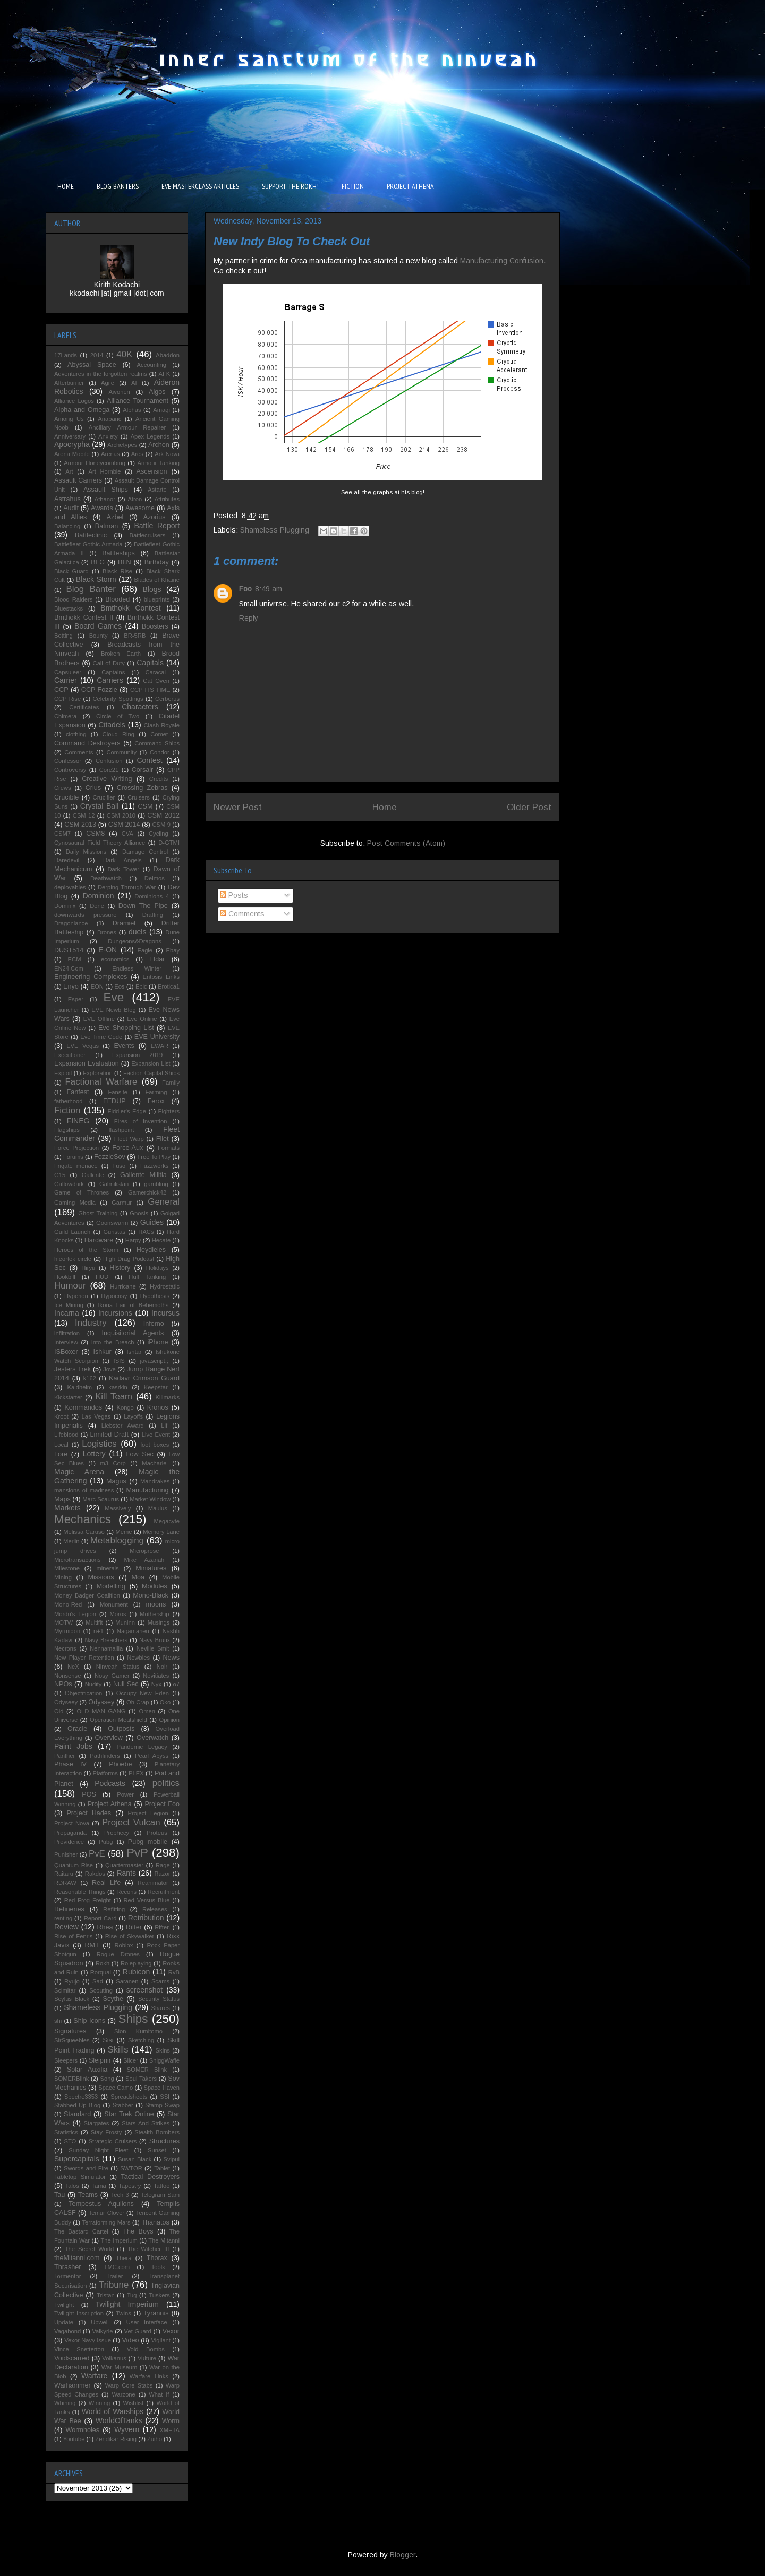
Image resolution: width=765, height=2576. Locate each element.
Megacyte (167, 1521)
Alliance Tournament (137, 401)
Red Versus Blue (146, 1900)
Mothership (154, 1614)
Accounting (151, 365)
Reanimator (153, 1882)
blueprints (157, 599)
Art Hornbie (105, 471)
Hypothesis (154, 1296)
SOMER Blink (147, 2069)
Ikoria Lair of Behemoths (133, 1305)
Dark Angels (122, 860)
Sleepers (66, 2060)
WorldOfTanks (119, 2420)
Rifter (134, 1927)
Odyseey (66, 1702)
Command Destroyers (87, 743)
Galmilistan (114, 1184)
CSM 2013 (80, 824)
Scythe (113, 1999)
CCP (61, 689)
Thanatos (155, 2222)
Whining (64, 2403)
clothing (76, 734)
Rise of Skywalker (129, 1936)
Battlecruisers (147, 535)
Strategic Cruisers (113, 2141)
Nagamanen (133, 1631)
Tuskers (159, 2295)
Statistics (66, 2132)
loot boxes (155, 1444)
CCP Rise (67, 698)
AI (134, 383)
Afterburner (69, 383)
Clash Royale (162, 725)
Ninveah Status (118, 1666)
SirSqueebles (72, 2040)
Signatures (70, 2031)
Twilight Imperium (127, 2304)
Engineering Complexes (90, 977)
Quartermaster (124, 1865)
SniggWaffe (164, 2060)
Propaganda (70, 1833)
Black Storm (96, 579)
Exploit (63, 1073)
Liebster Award (122, 1425)
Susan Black (134, 2159)
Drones (106, 932)
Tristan (106, 2295)
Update (63, 2322)
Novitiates (156, 1675)
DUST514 (68, 950)
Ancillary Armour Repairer (127, 427)
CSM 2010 (121, 815)
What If (159, 2394)
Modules (154, 1586)
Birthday (156, 562)
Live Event (156, 1434)
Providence (69, 1842)
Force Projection (76, 1148)
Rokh (102, 1963)
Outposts (121, 1728)
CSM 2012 (163, 815)
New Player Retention (84, 1657)
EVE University (157, 1037)
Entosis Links (161, 977)
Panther (64, 1756)
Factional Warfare (101, 1082)
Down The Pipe (143, 905)
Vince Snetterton (79, 2349)
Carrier (65, 680)
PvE (97, 1854)
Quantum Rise (73, 1865)
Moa (138, 1577)
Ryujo (72, 1981)
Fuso (118, 1166)
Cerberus (167, 698)
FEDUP (114, 1101)
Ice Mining (68, 1305)
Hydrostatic (165, 1286)
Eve (114, 997)
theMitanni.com (76, 2258)
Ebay (173, 950)
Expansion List (150, 1063)
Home (384, 807)
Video (130, 2340)
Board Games (98, 626)
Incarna (66, 1313)
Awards (102, 508)
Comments (242, 913)
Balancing (67, 526)
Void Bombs (146, 2349)
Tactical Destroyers (150, 2176)
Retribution (146, 1917)
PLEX (136, 1773)
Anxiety (108, 436)
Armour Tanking (159, 463)
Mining (63, 1577)
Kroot (61, 1416)
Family (171, 1082)
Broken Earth (121, 653)
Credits (158, 779)
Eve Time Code (101, 1037)
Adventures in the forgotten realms (100, 374)
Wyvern (126, 2429)
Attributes (167, 499)
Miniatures (150, 1568)
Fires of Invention (140, 1121)
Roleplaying (136, 1963)
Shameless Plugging (274, 530)
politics (166, 1783)
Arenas (110, 454)
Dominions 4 (151, 896)
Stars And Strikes (145, 2123)
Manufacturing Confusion (501, 260)
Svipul (172, 2159)
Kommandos (83, 1407)
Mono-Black (150, 1595)
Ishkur (103, 1351)
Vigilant (161, 2340)
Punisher (66, 1854)
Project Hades (88, 1813)
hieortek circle (72, 1259)
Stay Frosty (106, 2132)
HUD (102, 1277)
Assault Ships (105, 489)
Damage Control (145, 851)
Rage (163, 1865)
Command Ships (157, 743)
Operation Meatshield (118, 1719)
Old (58, 1711)
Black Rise (117, 571)
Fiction (67, 1110)
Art (69, 471)
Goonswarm (112, 1223)
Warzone (123, 2394)
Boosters (155, 626)
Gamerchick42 (147, 1192)
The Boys (138, 2231)
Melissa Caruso (84, 1532)
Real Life (106, 1882)
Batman (106, 526)
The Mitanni (164, 2240)
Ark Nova (167, 454)
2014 (97, 355)
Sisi (108, 2040)
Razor (163, 1873)
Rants (126, 1873)
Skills (117, 2050)
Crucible (66, 797)
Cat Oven (156, 680)
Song (107, 2078)
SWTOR (131, 2168)
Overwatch (152, 1737)
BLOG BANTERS (118, 186)
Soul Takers (141, 2078)
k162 (89, 1378)
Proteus (157, 1833)
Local (61, 1444)
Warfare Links (149, 2376)
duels (137, 932)
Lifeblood (66, 1434)
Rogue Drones (118, 1954)
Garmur (122, 1202)
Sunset (157, 2150)
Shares (160, 2008)
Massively (118, 1508)
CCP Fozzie (99, 689)
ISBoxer (66, 1351)
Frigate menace (76, 1166)
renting (63, 1918)
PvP (137, 1852)
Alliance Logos (74, 401)
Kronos (157, 1407)
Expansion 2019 (137, 1055)
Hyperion (76, 1296)
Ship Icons (89, 2020)
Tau (59, 2195)
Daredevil (66, 860)
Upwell (100, 2322)
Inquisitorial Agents (133, 1333)
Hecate (161, 1240)
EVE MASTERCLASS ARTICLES (200, 186)
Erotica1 (169, 986)
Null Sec (126, 1684)
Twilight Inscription (79, 2313)
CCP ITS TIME (150, 689)
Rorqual (100, 1972)
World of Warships (112, 2411)
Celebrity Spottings (118, 698)
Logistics (99, 1444)
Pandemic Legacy (141, 1747)
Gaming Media (75, 1202)
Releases (154, 1909)
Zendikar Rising (116, 2439)
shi (58, 2020)
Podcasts (110, 1783)
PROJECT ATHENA (410, 186)
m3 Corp (112, 1463)
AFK (165, 374)
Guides (152, 1222)
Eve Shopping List (126, 1028)
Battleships (118, 553)
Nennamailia (106, 1648)
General (164, 1202)
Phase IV (70, 1764)
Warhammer (72, 2385)
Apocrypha (72, 444)
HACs (146, 1232)
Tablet (162, 2168)
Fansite (118, 1092)
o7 (176, 1684)
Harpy (133, 1240)
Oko (165, 1702)
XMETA (169, 2430)
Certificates (84, 707)
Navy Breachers (106, 1640)
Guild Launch (72, 1232)
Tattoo (161, 2186)
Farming (156, 1092)
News (171, 1657)
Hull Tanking (147, 1277)
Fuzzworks (154, 1166)
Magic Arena (79, 1471)
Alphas (132, 410)
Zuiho (154, 2439)
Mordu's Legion (75, 1614)
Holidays (157, 1268)
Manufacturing (147, 1490)
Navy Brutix (154, 1640)
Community (121, 752)
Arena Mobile (72, 454)
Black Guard (71, 571)
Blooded (117, 599)
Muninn (125, 1622)
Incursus (165, 1313)
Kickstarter (68, 1397)
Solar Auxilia (87, 2069)
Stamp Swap (162, 2105)
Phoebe (120, 1764)
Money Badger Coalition (87, 1595)
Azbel (115, 517)
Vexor (171, 2331)
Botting (63, 635)
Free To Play (154, 1157)
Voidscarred (72, 2358)
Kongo (124, 1407)
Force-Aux (127, 1148)
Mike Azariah (144, 1560)
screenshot (144, 1990)
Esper (75, 999)
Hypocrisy (114, 1296)
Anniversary (70, 436)
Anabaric (109, 419)
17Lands (65, 355)
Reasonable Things (80, 1891)
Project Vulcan (131, 1822)
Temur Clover (106, 2213)
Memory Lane (161, 1532)
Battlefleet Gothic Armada (88, 544)
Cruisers (139, 797)
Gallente (93, 1175)
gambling (156, 1184)
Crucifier (104, 797)
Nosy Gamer (112, 1675)
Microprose (144, 1551)
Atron (135, 499)
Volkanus (114, 2358)
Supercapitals (76, 2158)
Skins (163, 2050)
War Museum (119, 2367)
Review (66, 1926)
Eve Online (142, 1019)
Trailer (114, 2276)
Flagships (67, 1130)
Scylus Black (71, 1999)
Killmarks (168, 1397)
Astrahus (67, 499)
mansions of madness (84, 1490)
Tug (132, 2295)
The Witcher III (148, 2249)
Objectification (83, 1693)
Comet (159, 734)
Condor (159, 752)
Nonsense (67, 1675)
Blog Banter (91, 589)
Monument (114, 1604)
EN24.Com (68, 968)
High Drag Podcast (128, 1259)
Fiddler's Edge (127, 1111)
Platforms (105, 1773)
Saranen (127, 1981)
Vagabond (67, 2331)
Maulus (157, 1508)
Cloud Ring (118, 734)
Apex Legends (150, 436)
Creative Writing (107, 779)
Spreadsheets (128, 2096)
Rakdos (95, 1873)
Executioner (70, 1055)
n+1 (99, 1631)
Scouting (101, 1990)
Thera (123, 2258)
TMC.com (117, 2267)
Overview (108, 1737)
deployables (70, 887)
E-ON (107, 950)
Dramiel (124, 923)
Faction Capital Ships (151, 1073)
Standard (77, 2114)
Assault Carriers (78, 480)
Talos (72, 2186)
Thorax (157, 2258)
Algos (157, 392)
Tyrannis (156, 2313)
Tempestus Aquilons (101, 2204)
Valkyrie (102, 2331)
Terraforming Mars (106, 2222)
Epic (141, 986)
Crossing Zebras (142, 788)
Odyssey (101, 1702)
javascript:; (154, 1361)
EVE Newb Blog (113, 1010)
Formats (169, 1148)
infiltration (67, 1333)
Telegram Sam (160, 2195)
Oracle (77, 1728)
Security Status (159, 1999)
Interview (66, 1342)
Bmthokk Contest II (83, 617)
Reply (248, 618)
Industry (91, 1323)
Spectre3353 (81, 2096)
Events (124, 1046)
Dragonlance (71, 923)
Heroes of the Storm (86, 1250)
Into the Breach (112, 1342)
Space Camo (115, 2087)
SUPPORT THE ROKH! (290, 186)
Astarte (157, 489)
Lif (164, 1425)
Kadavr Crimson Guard (144, 1378)
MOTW (63, 1622)
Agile (107, 383)
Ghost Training (97, 1213)
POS (89, 1794)
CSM (145, 806)
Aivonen (119, 392)
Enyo (71, 986)
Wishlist (133, 2403)
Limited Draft (109, 1434)
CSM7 (62, 833)
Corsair (143, 770)
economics (115, 959)
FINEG (78, 1121)
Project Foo (162, 1804)
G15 (59, 1175)
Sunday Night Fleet (98, 2150)
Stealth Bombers (157, 2132)
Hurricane (123, 1286)
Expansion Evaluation (86, 1063)
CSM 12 (84, 815)
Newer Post (238, 807)
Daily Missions (86, 851)
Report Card (100, 1918)
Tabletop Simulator (80, 2177)
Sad (97, 1981)
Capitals (150, 662)
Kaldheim (79, 1387)
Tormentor (67, 2276)
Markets (67, 1508)
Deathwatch (106, 878)
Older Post (529, 807)
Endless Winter (137, 968)
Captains (113, 672)
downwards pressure (85, 915)
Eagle (144, 950)
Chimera (65, 716)
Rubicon (136, 1972)
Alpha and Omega (81, 410)
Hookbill (64, 1277)
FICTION (353, 186)
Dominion (98, 895)
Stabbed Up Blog (77, 2105)
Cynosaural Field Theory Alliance (99, 842)
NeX (73, 1666)
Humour (70, 1286)
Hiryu (88, 1268)
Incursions (115, 1313)
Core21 (109, 770)
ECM (74, 959)
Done (97, 906)
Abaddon (168, 355)
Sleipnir (100, 2060)
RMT (91, 1945)
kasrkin (117, 1387)
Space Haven (162, 2087)
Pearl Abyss (151, 1756)
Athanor (105, 499)
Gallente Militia (143, 1175)
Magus (116, 1481)
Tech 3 (120, 2195)
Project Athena (110, 1804)
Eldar (157, 959)
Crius (93, 788)
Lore (60, 1454)
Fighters (169, 1111)
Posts (234, 895)
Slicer (130, 2060)
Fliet (162, 1139)
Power (125, 1794)
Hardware (99, 1240)
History (119, 1268)
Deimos (154, 878)
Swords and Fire (86, 2168)
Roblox (123, 1945)
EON (97, 986)
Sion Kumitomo (138, 2031)
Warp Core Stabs (129, 2385)
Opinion (169, 1719)
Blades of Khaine (157, 580)
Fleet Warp (129, 1139)
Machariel (155, 1463)
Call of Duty (109, 663)
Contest (149, 760)
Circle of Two (117, 716)
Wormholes (82, 2430)
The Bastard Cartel (81, 2231)
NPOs (63, 1684)
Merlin (71, 1541)
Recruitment (164, 1891)
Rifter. (162, 1927)
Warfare (94, 2376)
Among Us (69, 419)
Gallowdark (69, 1184)
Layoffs (133, 1416)
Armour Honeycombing (94, 463)
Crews (62, 788)
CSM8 (95, 833)
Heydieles (151, 1249)
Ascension (152, 471)
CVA (127, 833)
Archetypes (122, 445)
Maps (62, 1499)
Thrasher (67, 2267)
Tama (98, 2186)
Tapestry (129, 2186)
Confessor (67, 761)
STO (70, 2141)
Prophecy (116, 1833)
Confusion (109, 761)
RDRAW (65, 1882)
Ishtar (133, 1352)
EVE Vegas (82, 1046)
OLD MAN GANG (100, 1711)
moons (156, 1604)
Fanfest (78, 1092)
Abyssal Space (91, 364)
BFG (98, 562)
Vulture (147, 2358)
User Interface (146, 2322)
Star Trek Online (129, 2114)
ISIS (119, 1361)
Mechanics (82, 1519)
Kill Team (113, 1397)
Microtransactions (77, 1560)
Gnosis (139, 1213)
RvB (174, 1972)
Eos (119, 986)
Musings (159, 1622)
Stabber (123, 2105)
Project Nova (71, 1823)
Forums (73, 1157)
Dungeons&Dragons (135, 941)
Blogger (402, 2555)
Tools (158, 2267)
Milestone (67, 1568)
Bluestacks (68, 608)
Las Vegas (96, 1416)
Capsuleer (67, 672)
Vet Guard (137, 2331)
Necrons (65, 1648)
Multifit (94, 1622)
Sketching (141, 2040)
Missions (101, 1577)
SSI (164, 2096)
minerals (107, 1568)
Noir (162, 1666)
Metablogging (117, 1540)
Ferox (156, 1101)
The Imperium (119, 2240)
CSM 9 (161, 824)
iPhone (157, 1342)
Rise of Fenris (73, 1936)
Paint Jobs (73, 1746)
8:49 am (268, 589)
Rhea (105, 1927)
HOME (65, 186)
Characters (140, 706)
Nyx (156, 1684)
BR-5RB (135, 635)
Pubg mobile (147, 1841)
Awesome (140, 508)
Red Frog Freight (87, 1900)
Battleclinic (91, 535)
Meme (123, 1532)
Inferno (153, 1323)
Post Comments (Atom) (406, 843)
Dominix (64, 906)
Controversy (70, 770)
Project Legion (148, 1813)
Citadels (111, 724)
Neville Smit (153, 1648)
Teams (88, 2195)
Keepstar (156, 1387)
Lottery (94, 1453)
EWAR (159, 1046)
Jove (109, 1369)
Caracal (156, 672)
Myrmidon (67, 1631)
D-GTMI (169, 842)
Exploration (98, 1073)
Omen (147, 1711)
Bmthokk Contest (130, 608)
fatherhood (68, 1101)
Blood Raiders (73, 599)
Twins (123, 2313)
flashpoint (121, 1130)
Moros (117, 1614)
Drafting (152, 915)
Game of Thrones (81, 1192)
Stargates (96, 2123)
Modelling (111, 1586)
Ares (137, 454)
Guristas (114, 1232)
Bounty (98, 635)
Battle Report (157, 525)
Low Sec (140, 1454)
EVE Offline (99, 1019)
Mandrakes (154, 1481)
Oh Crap (137, 1702)
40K (124, 354)
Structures (164, 2141)
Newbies (138, 1657)
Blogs (151, 589)
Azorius (154, 517)
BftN (124, 562)
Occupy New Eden (142, 1693)
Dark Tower (123, 869)
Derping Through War (127, 887)
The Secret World (89, 2249)
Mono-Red (68, 1604)
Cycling (158, 833)
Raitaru (63, 1873)
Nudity (93, 1684)
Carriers (110, 680)
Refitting (114, 1909)
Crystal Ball (99, 806)
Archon (158, 445)
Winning (99, 2403)
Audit (71, 508)
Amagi (161, 410)
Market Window (150, 1499)
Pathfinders (105, 1756)
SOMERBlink (71, 2078)
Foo (245, 589)
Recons (126, 1891)
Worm (171, 2421)
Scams (160, 1981)
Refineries (69, 1909)
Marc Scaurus (100, 1499)
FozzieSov (109, 1157)
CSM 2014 (124, 824)
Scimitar (64, 1990)
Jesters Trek (72, 1369)
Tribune (114, 2285)
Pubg (106, 1842)
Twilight (64, 2305)
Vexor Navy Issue (87, 2340)
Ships (133, 2018)
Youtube (74, 2439)
